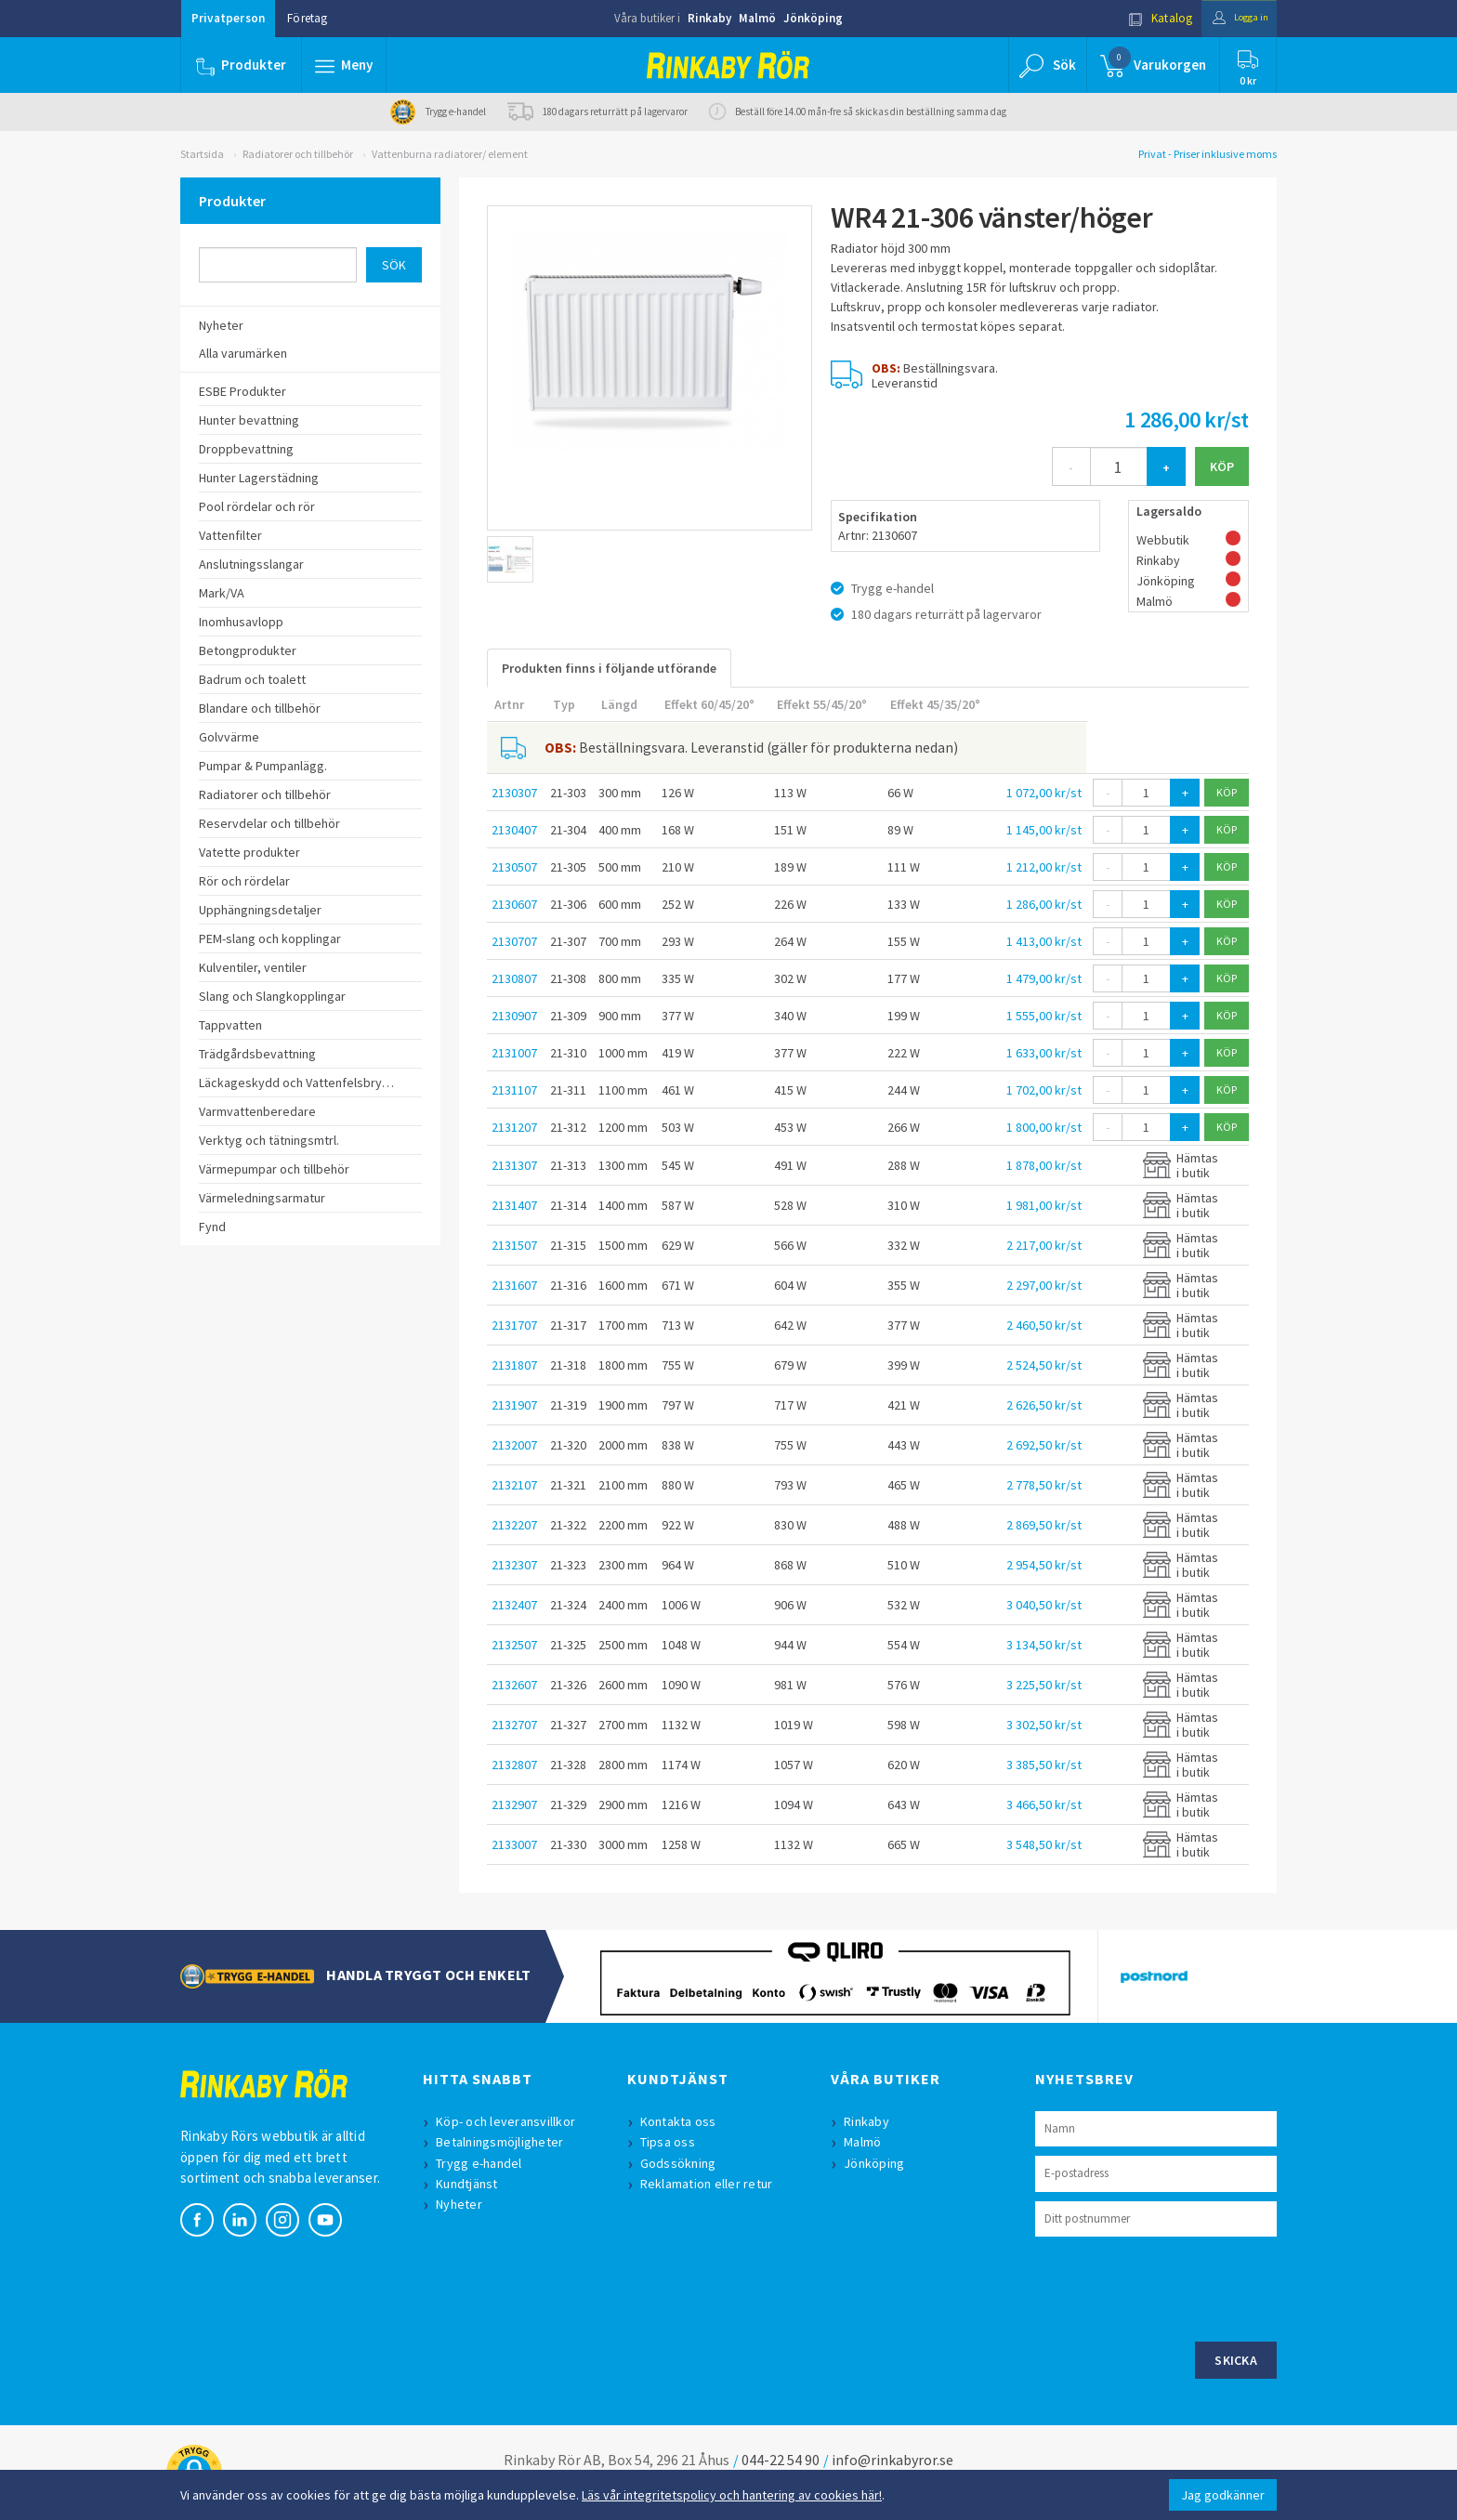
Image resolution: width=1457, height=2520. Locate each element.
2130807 (514, 978)
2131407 (514, 1205)
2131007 (514, 1052)
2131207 (514, 1127)
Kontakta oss (682, 2121)
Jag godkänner (1223, 2495)
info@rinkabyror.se (892, 2459)
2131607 (514, 1285)
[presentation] (1176, 2287)
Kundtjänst (471, 2183)
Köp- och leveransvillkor (509, 2121)
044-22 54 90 (781, 2459)
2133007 (514, 1844)
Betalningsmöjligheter (503, 2141)
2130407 (514, 829)
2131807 (514, 1365)
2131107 (514, 1090)
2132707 (514, 1724)
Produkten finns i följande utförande (609, 668)
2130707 (514, 941)
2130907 (514, 1015)
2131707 (514, 1325)
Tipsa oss (671, 2141)
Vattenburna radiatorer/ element (450, 154)
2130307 (514, 792)
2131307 (514, 1165)
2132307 (514, 1564)
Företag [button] (307, 18)
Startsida (202, 154)
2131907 (514, 1405)
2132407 (514, 1604)
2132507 (514, 1644)
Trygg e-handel (483, 2163)
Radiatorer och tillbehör (298, 154)
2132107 (514, 1485)
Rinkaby (709, 18)
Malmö (757, 18)
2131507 (514, 1245)
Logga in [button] (1232, 18)
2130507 (514, 867)
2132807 (514, 1764)
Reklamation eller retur (710, 2183)
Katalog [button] (1143, 18)
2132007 (514, 1445)
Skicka (1235, 2360)
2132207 (514, 1524)
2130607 (514, 904)
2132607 (514, 1684)
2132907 (514, 1804)
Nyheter (463, 2204)
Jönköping (813, 18)
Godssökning (682, 2163)
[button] (345, 65)
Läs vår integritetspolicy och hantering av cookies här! (732, 2495)
